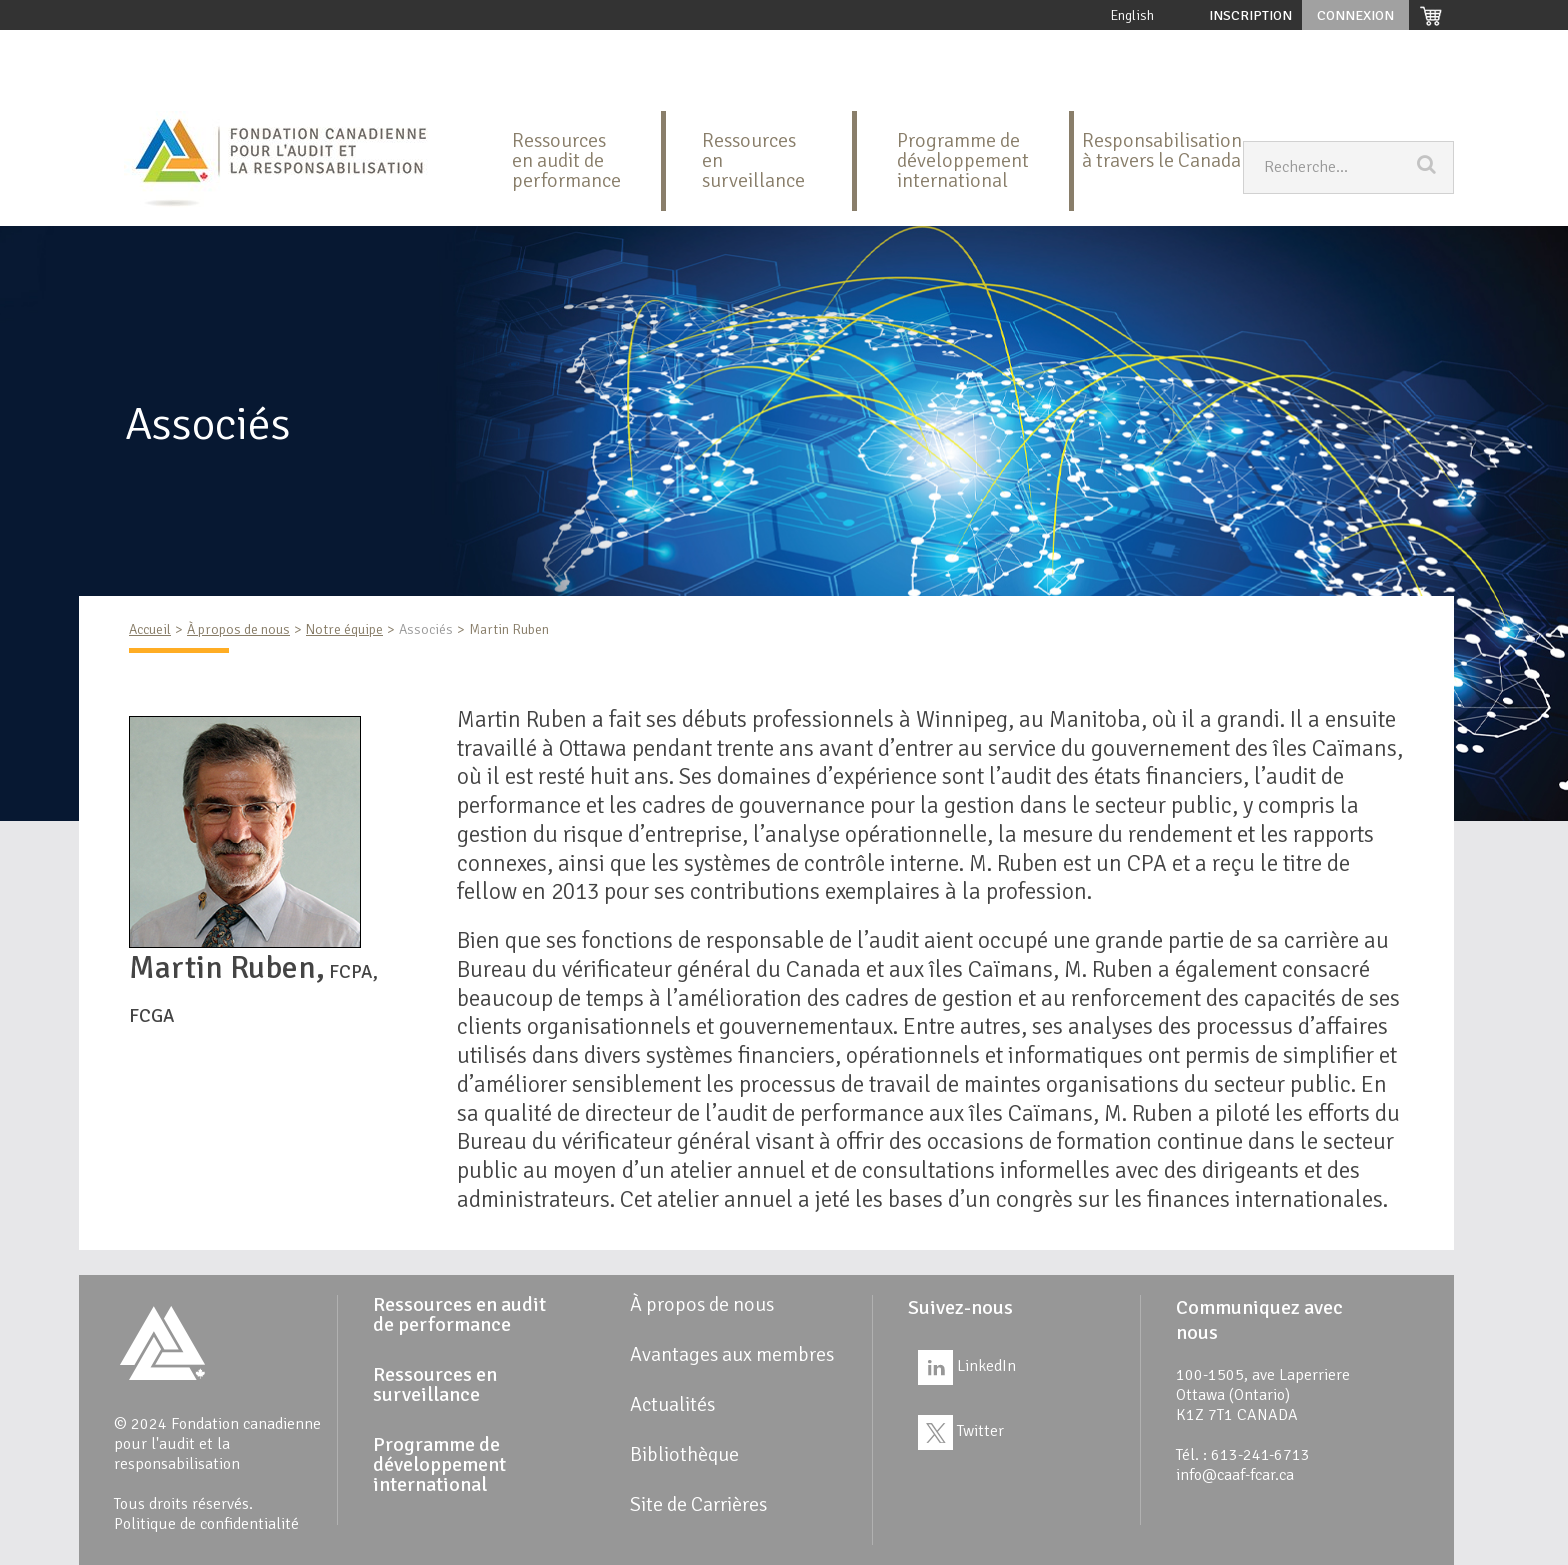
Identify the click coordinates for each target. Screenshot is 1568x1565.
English (1132, 15)
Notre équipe (344, 629)
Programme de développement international (900, 45)
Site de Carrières (237, 85)
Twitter (961, 1431)
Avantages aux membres (1132, 45)
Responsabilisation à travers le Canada (1162, 150)
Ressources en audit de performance (437, 45)
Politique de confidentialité (206, 1524)
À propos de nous (247, 45)
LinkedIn (967, 1366)
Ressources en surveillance (657, 45)
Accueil (145, 45)
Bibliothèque (1271, 45)
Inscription (1250, 15)
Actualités (1369, 45)
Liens (140, 85)
